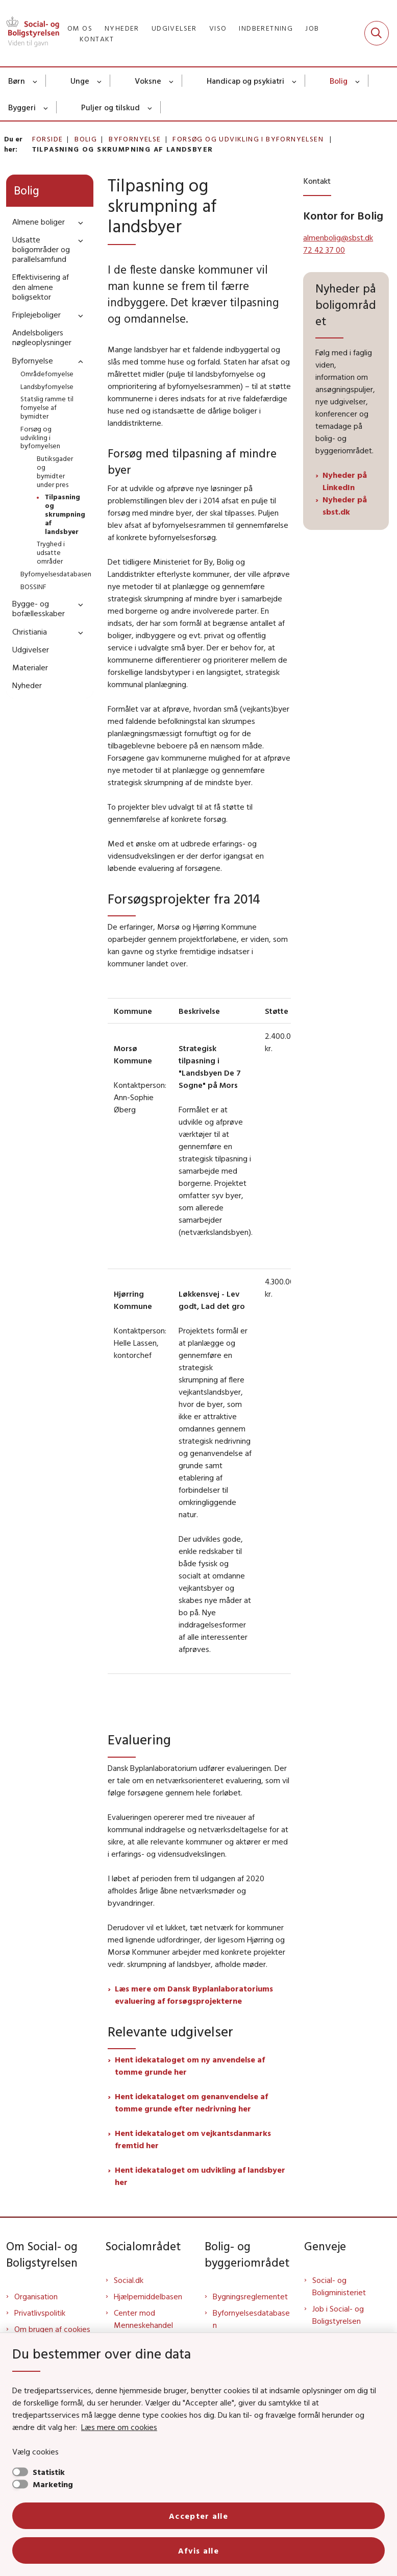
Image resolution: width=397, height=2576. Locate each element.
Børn (16, 81)
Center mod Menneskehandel (143, 2318)
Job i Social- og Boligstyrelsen (338, 2314)
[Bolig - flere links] (358, 81)
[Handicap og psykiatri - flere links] (294, 81)
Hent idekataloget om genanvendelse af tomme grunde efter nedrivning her (191, 2102)
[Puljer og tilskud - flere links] (150, 107)
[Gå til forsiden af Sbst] (29, 33)
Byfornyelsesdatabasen (251, 2318)
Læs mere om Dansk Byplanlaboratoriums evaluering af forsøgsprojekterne (194, 1994)
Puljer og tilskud (110, 107)
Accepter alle (198, 2516)
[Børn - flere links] (35, 81)
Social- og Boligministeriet (339, 2286)
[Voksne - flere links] (171, 81)
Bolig (339, 81)
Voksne (148, 81)
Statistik (49, 2472)
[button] (78, 222)
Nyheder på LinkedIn (344, 481)
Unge (79, 81)
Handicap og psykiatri (245, 81)
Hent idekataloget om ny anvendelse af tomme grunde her (190, 2065)
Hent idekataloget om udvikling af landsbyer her (200, 2176)
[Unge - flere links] (99, 81)
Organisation (36, 2296)
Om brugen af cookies (52, 2329)
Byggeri (22, 107)
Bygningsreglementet (250, 2296)
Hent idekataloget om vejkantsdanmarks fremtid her (193, 2139)
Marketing (53, 2484)
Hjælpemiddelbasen (148, 2296)
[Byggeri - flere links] (46, 107)
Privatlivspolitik (39, 2312)
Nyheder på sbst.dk (344, 505)
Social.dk (128, 2280)
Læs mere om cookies (119, 2427)
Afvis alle (198, 2550)
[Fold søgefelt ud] (376, 33)
